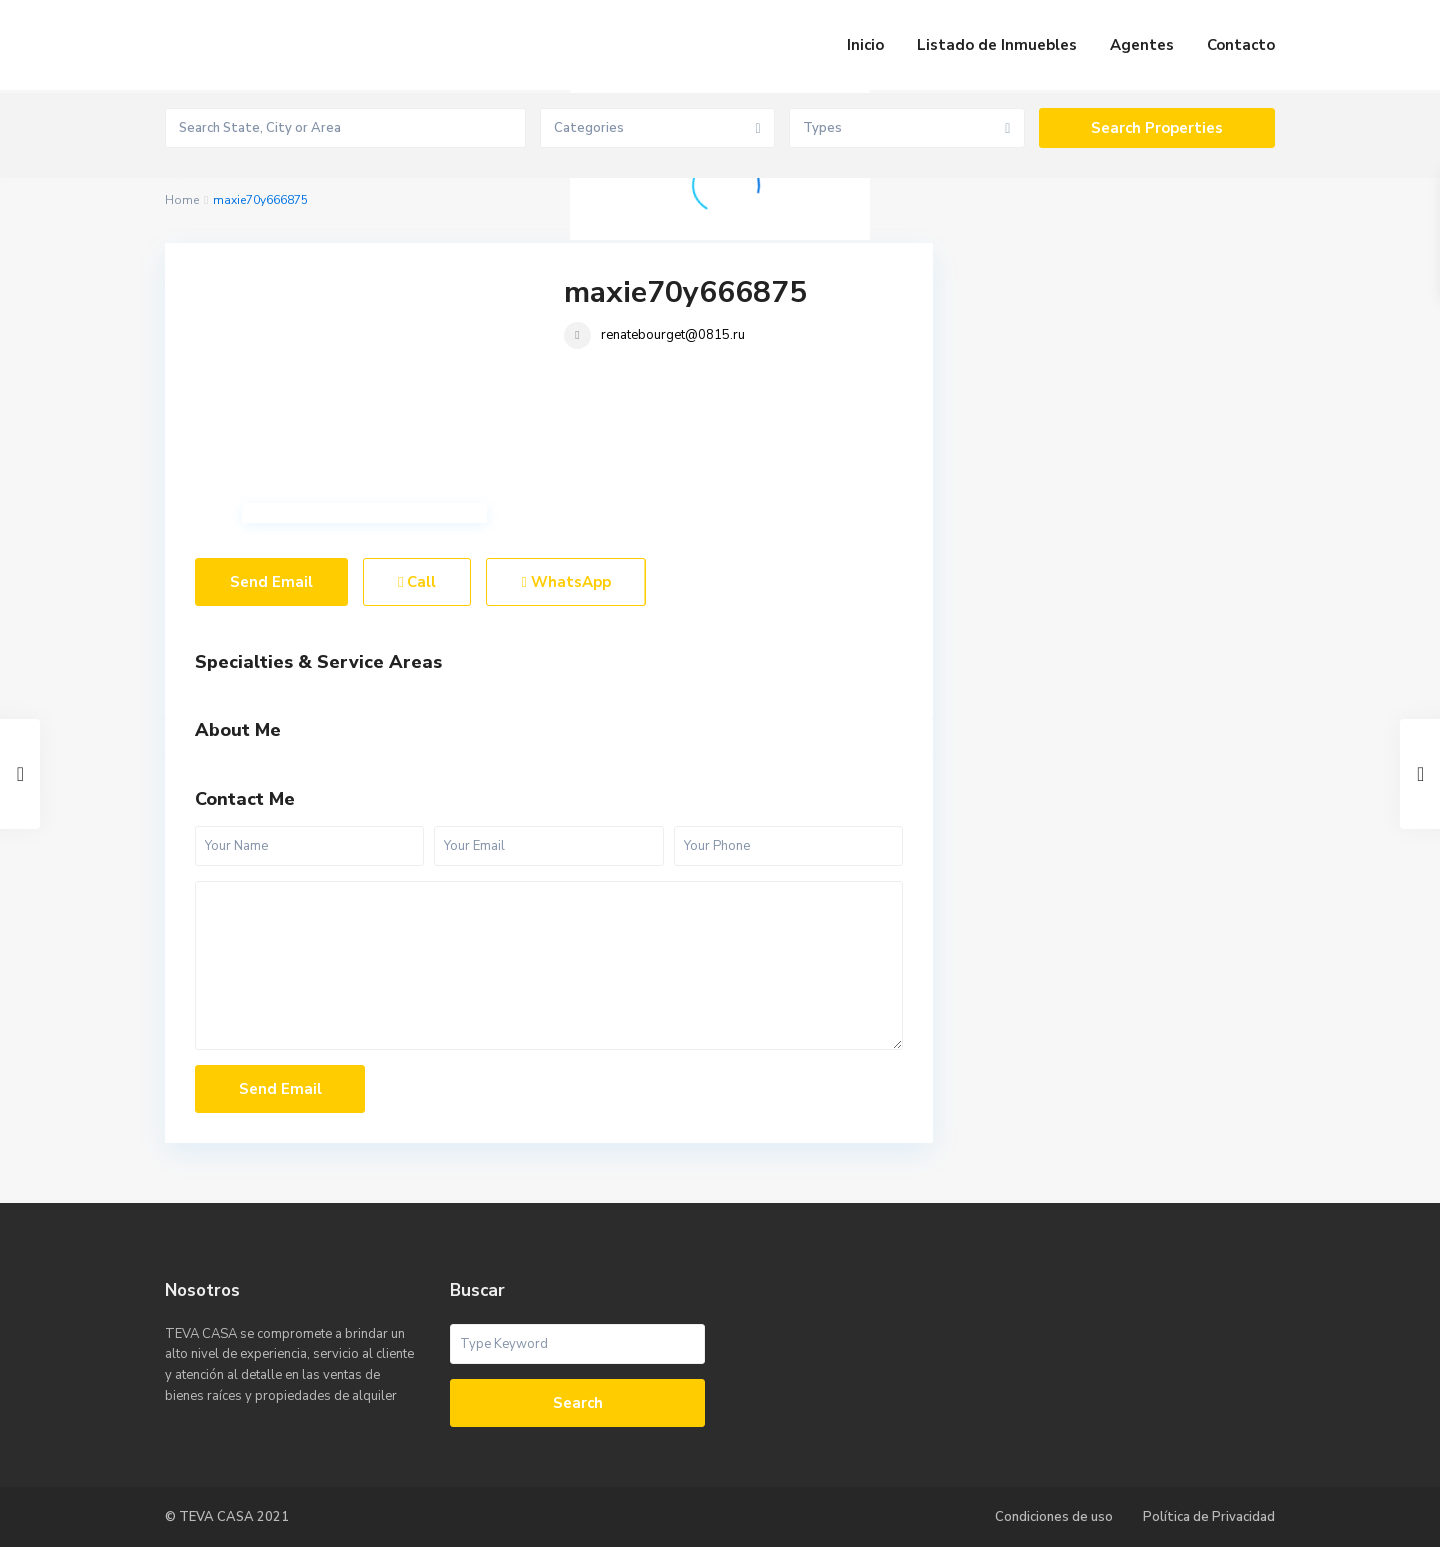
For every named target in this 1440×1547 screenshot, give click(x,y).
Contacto (1241, 45)
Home (182, 200)
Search (578, 1403)
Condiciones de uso (1054, 1517)
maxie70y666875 (685, 292)
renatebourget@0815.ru (673, 335)
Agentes (1142, 45)
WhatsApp (565, 582)
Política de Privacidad (1209, 1517)
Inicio (865, 45)
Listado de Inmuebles (997, 45)
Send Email (271, 582)
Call (417, 582)
